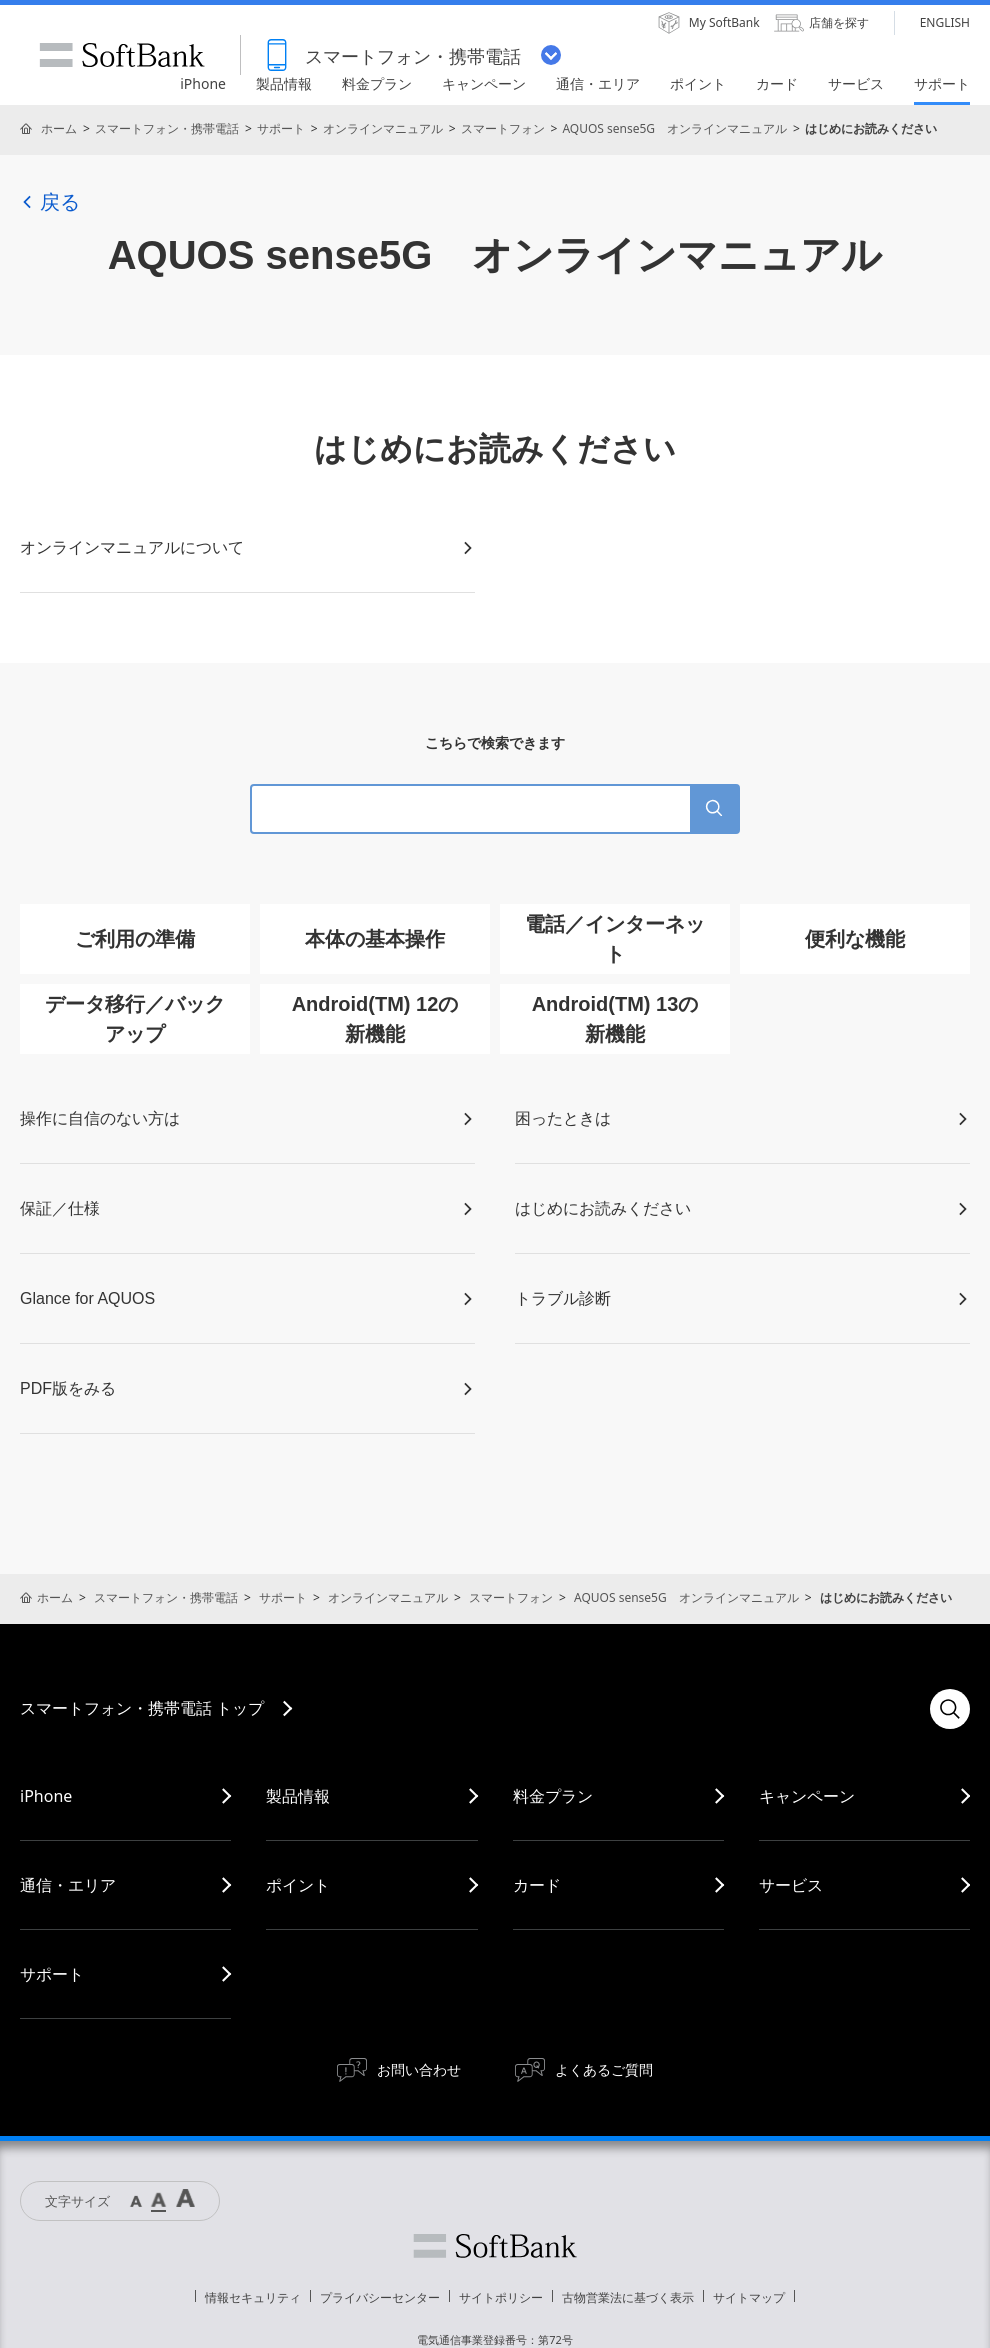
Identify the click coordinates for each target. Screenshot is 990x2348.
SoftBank (122, 55)
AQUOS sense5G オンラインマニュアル (674, 128)
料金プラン (553, 1796)
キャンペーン (807, 1796)
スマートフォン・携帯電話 (167, 128)
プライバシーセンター (380, 2297)
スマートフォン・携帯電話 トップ (142, 1708)
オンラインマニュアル (383, 128)
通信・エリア (68, 1885)
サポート (281, 128)
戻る (50, 202)
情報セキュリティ (253, 2297)
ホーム (59, 128)
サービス (791, 1885)
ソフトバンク (495, 2246)
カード (537, 1885)
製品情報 (298, 1796)
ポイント (298, 1885)
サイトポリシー (501, 2297)
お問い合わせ (419, 2069)
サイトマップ (749, 2297)
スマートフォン (503, 128)
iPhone (46, 1796)
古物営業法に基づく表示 (628, 2297)
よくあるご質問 (604, 2069)
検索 (950, 1709)
